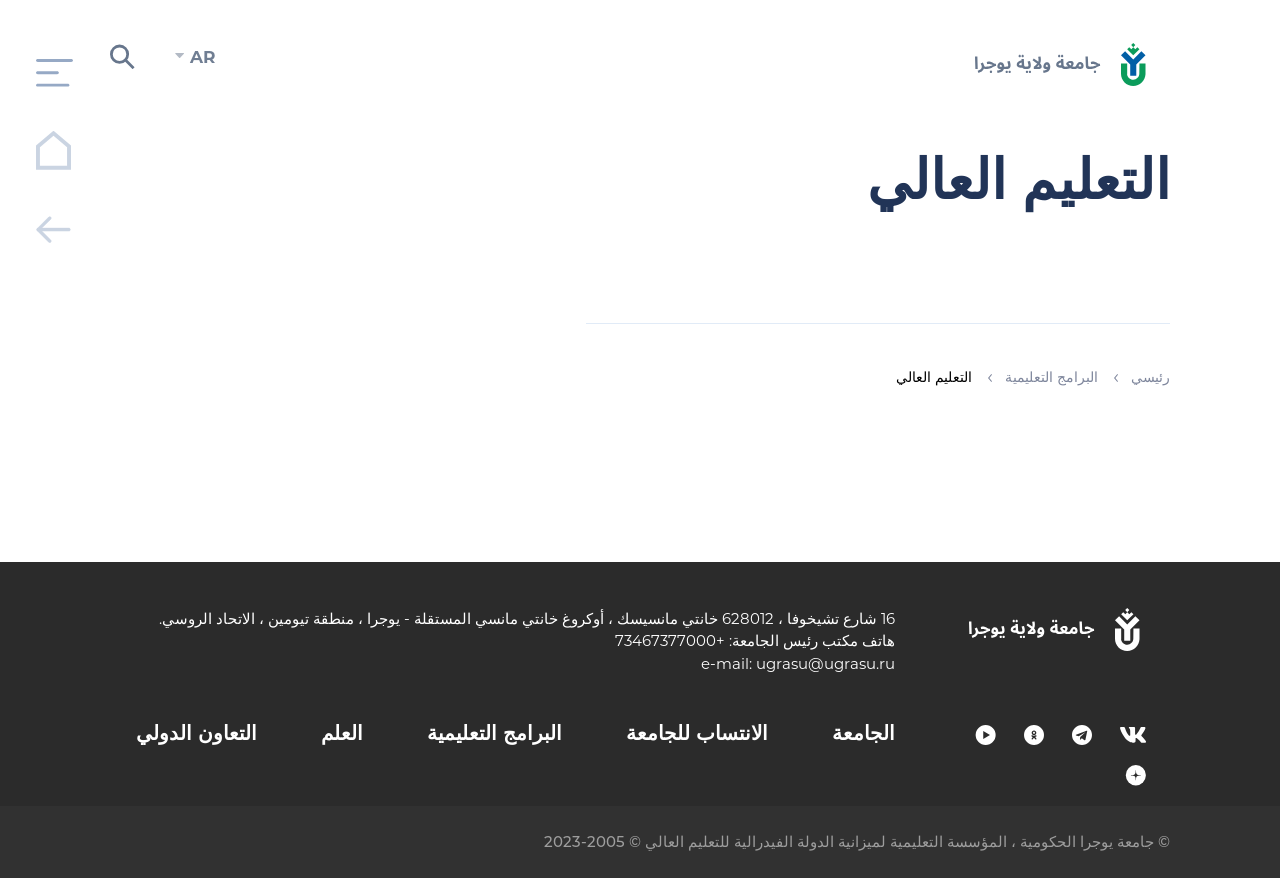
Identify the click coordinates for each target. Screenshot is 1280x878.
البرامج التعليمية (494, 733)
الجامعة (863, 733)
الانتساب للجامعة (697, 733)
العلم (342, 733)
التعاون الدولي (196, 733)
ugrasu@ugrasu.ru (825, 663)
